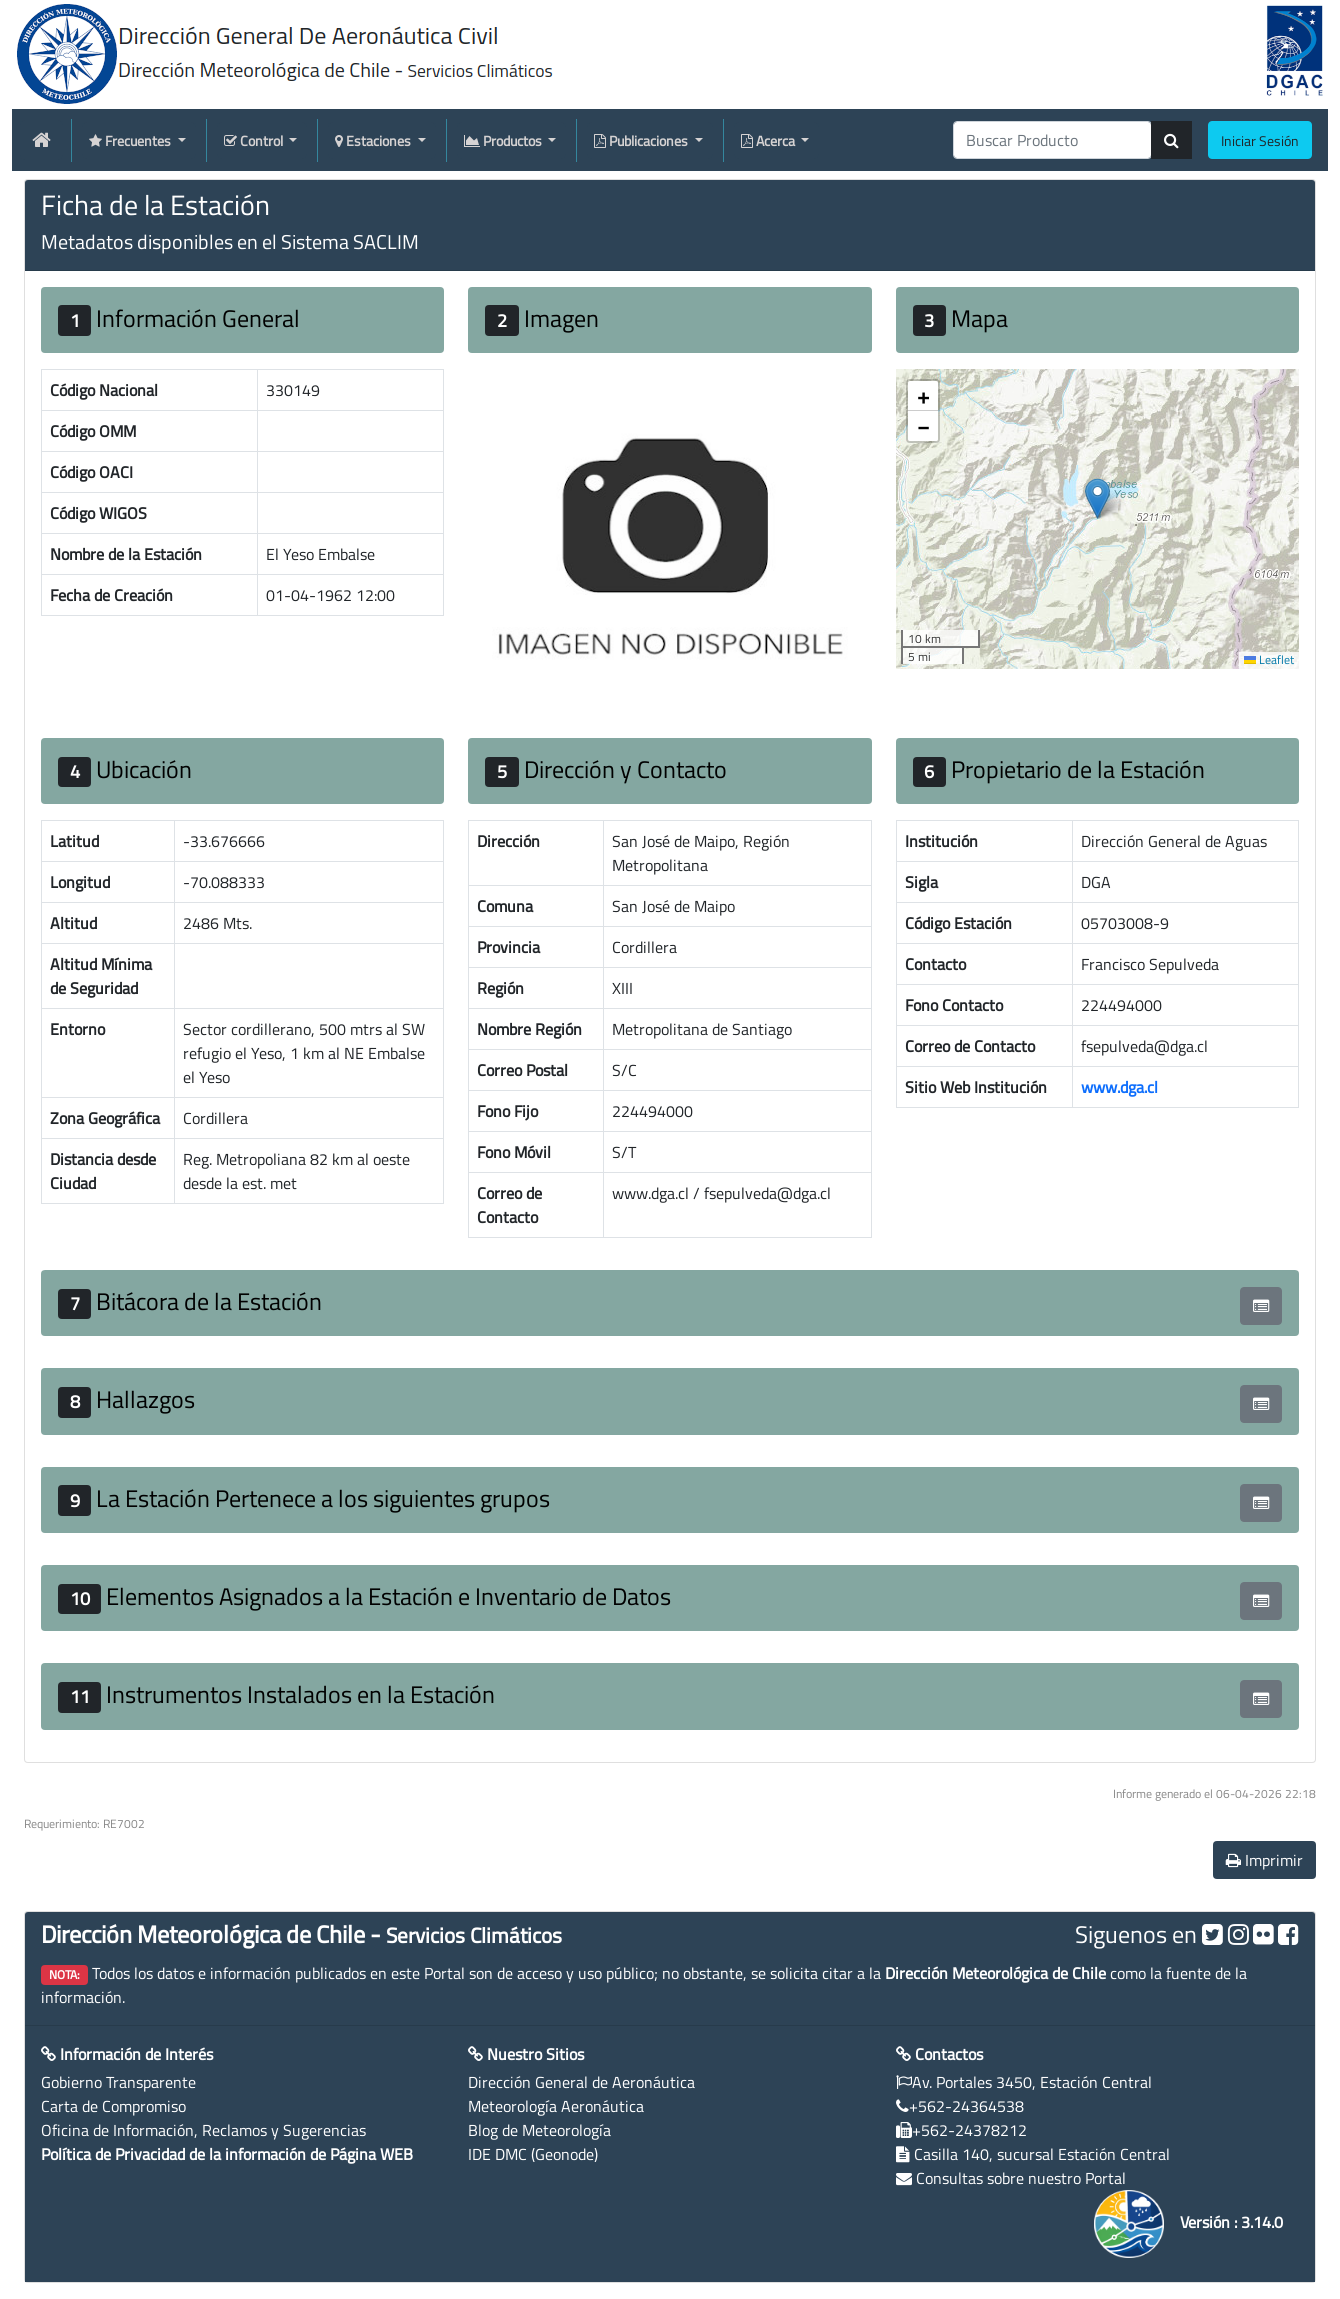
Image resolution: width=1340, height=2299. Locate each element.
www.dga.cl (1119, 1087)
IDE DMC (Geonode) (533, 2154)
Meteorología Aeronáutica (556, 2106)
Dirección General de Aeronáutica (581, 2082)
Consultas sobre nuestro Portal (1021, 2178)
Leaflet (1269, 659)
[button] (1097, 498)
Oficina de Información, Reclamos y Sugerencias (203, 2130)
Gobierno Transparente (118, 2082)
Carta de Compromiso (113, 2106)
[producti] (1052, 140)
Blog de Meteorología (539, 2130)
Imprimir (1264, 1860)
